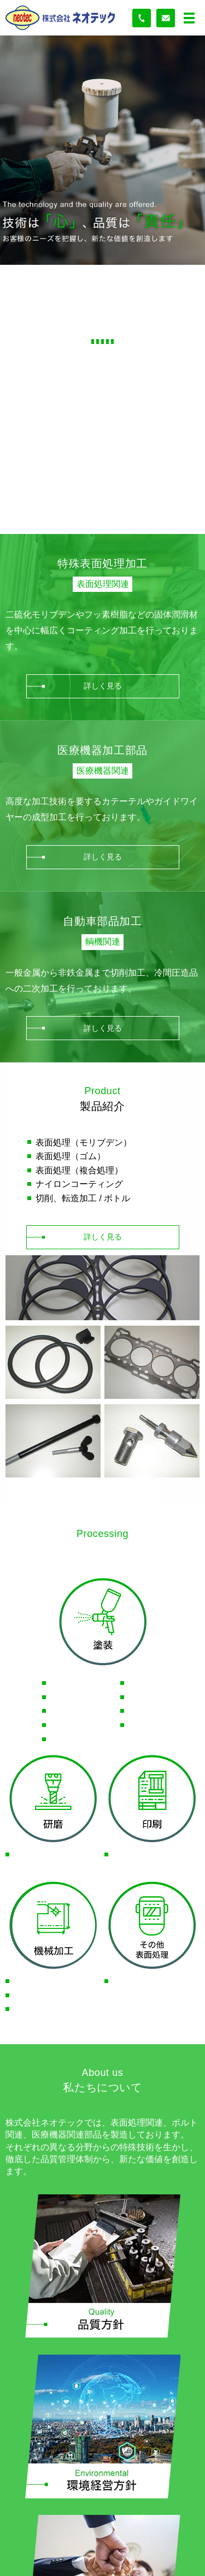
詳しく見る (103, 685)
